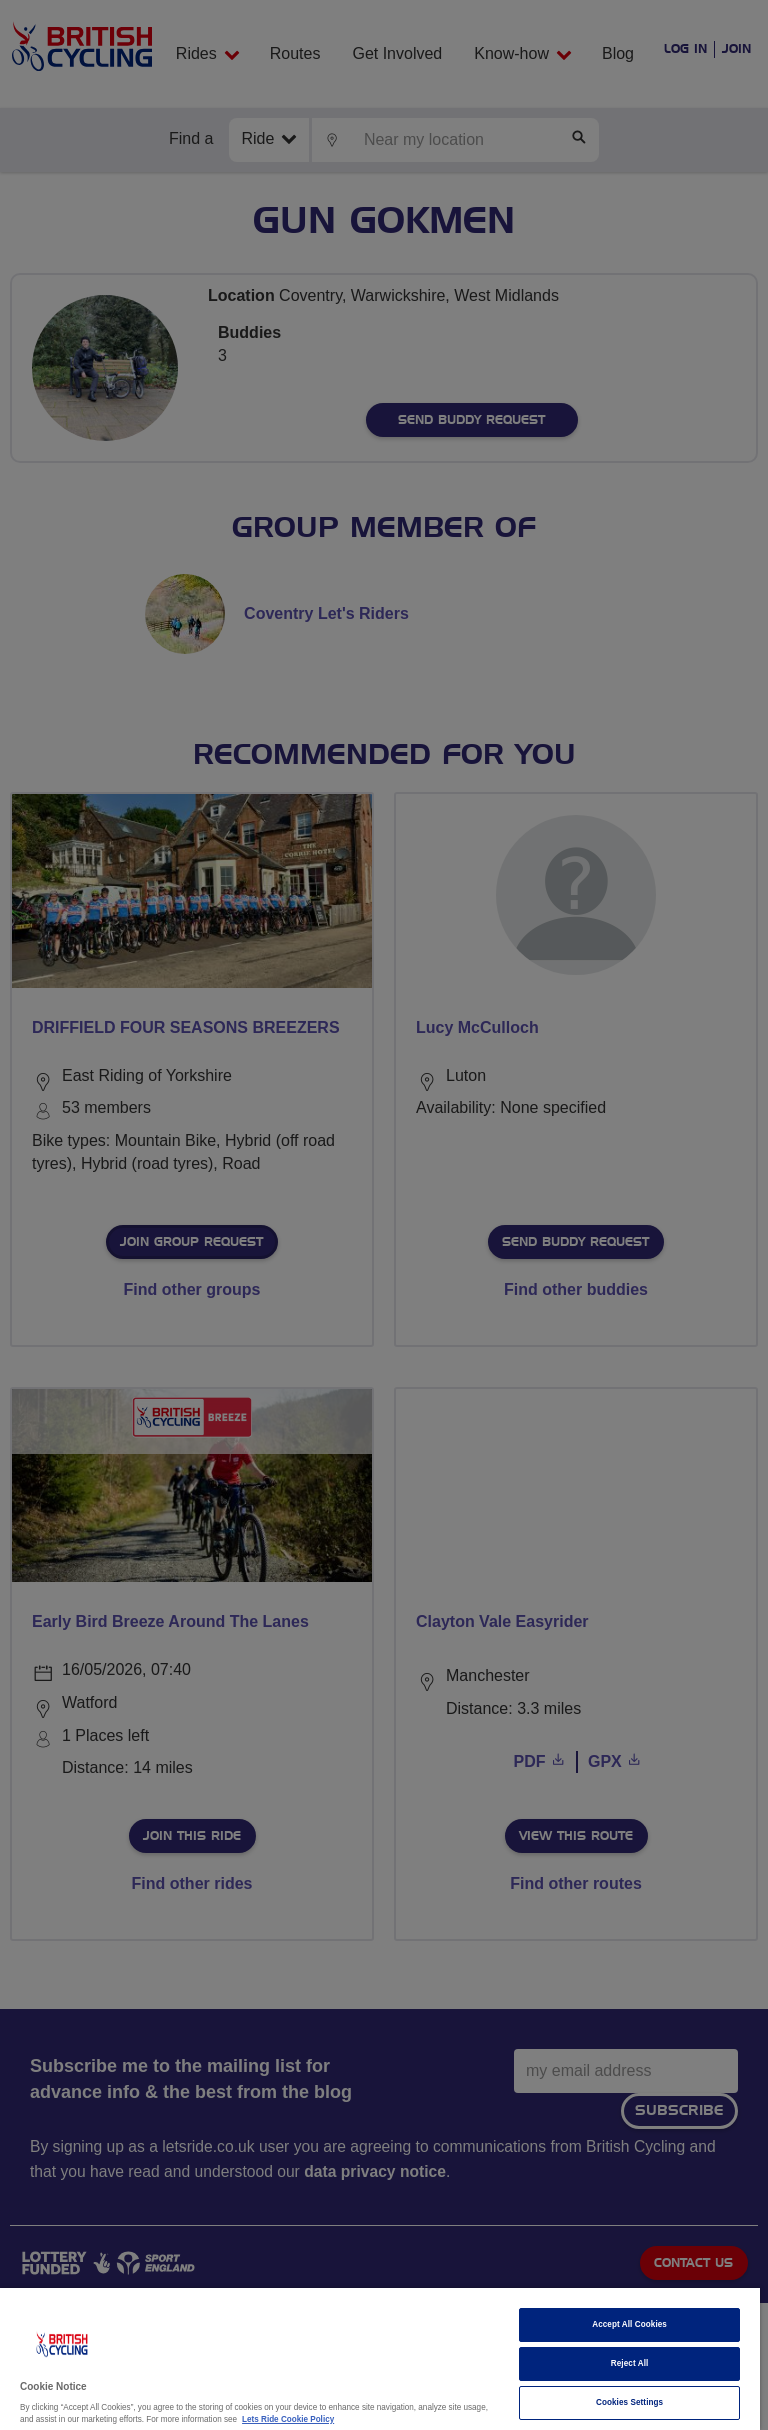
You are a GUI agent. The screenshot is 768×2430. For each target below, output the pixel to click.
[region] (380, 2359)
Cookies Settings (629, 2402)
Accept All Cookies (629, 2324)
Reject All (630, 2363)
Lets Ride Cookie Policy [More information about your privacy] (288, 2419)
